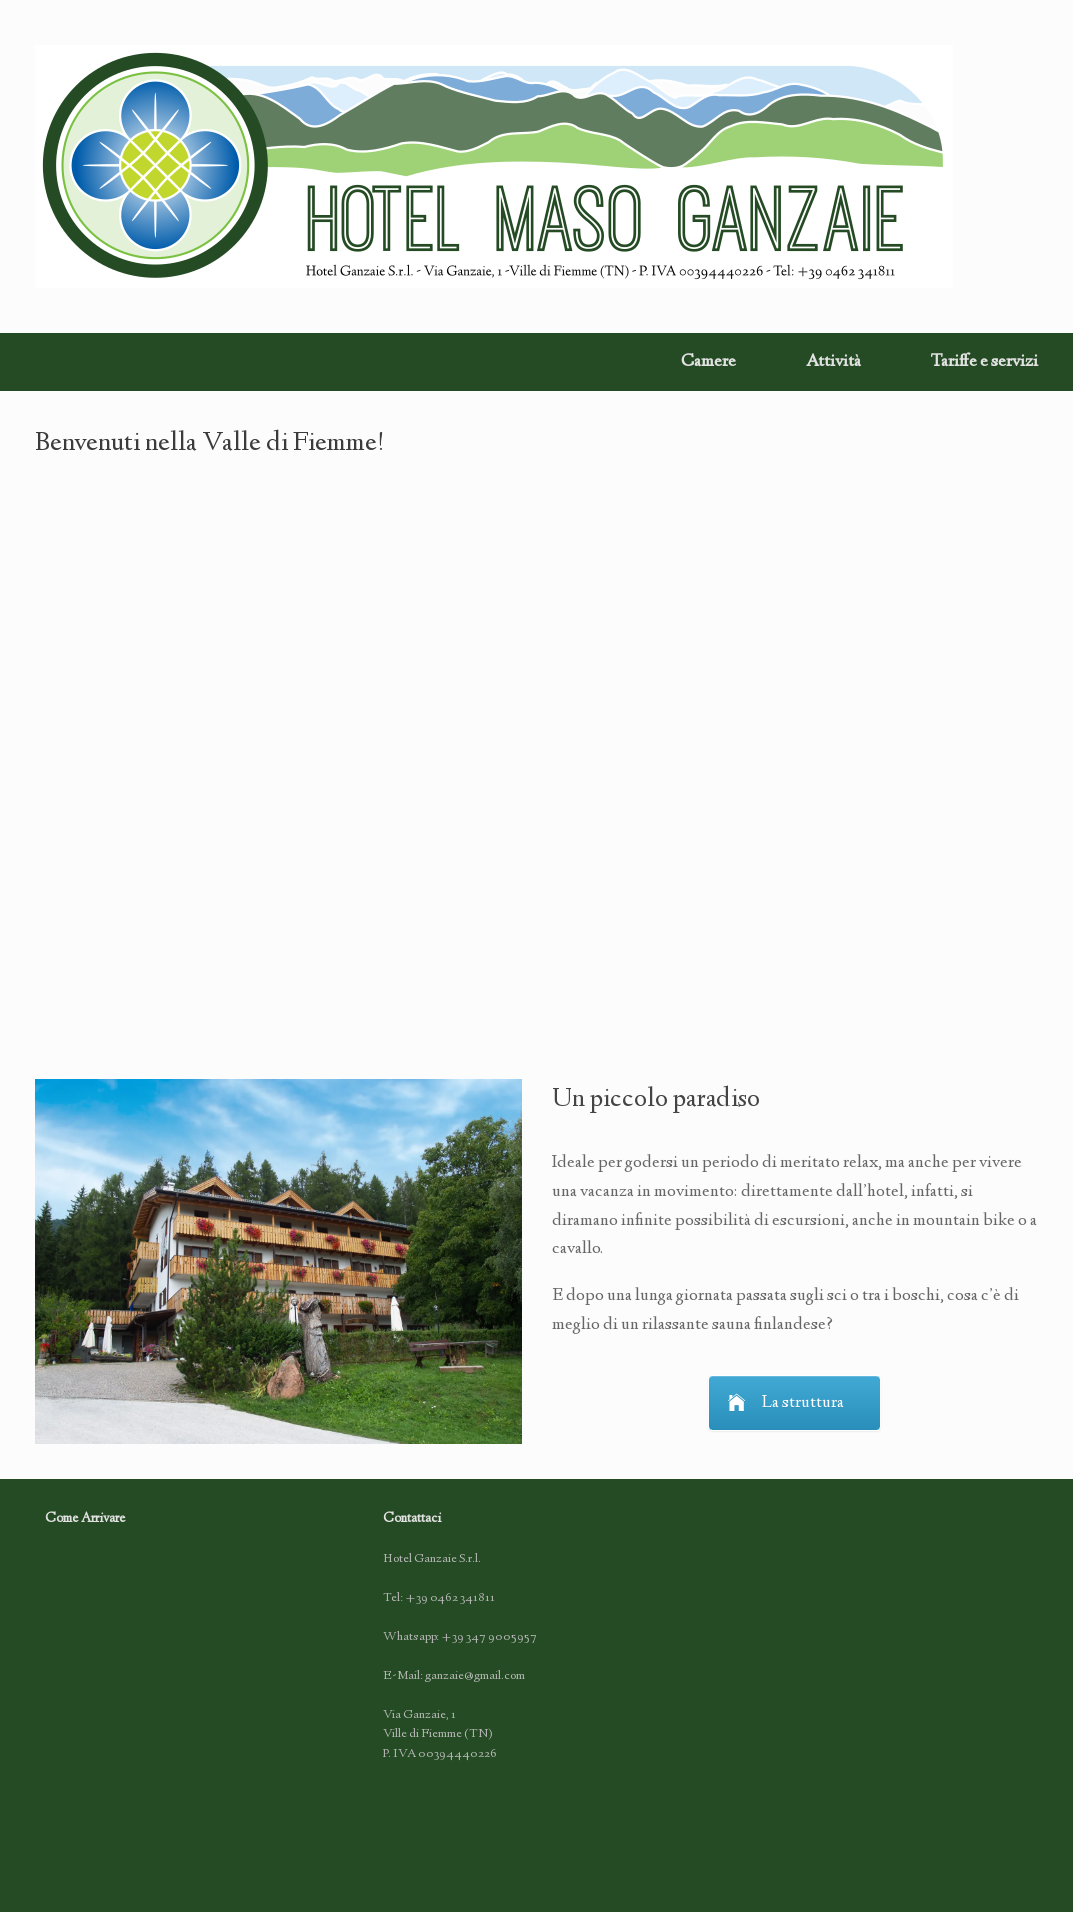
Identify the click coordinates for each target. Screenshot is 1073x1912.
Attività (833, 362)
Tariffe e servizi (984, 362)
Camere (708, 362)
